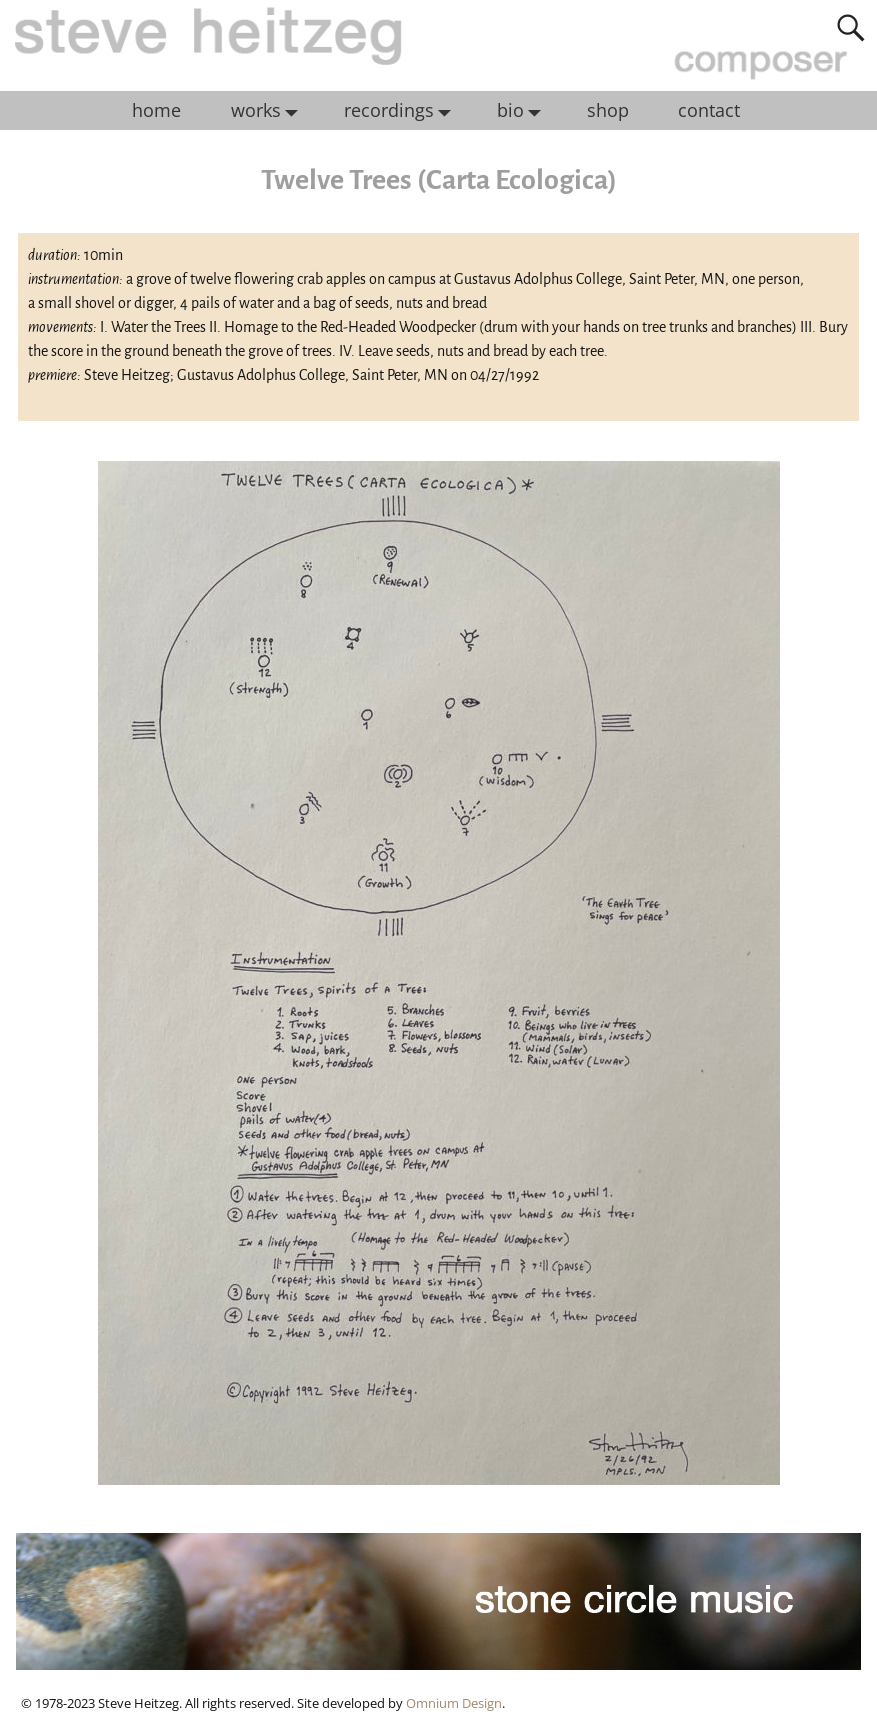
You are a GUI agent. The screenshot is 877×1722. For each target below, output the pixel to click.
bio (524, 111)
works (269, 111)
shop (608, 110)
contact (709, 110)
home (156, 110)
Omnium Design (454, 1703)
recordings (402, 111)
